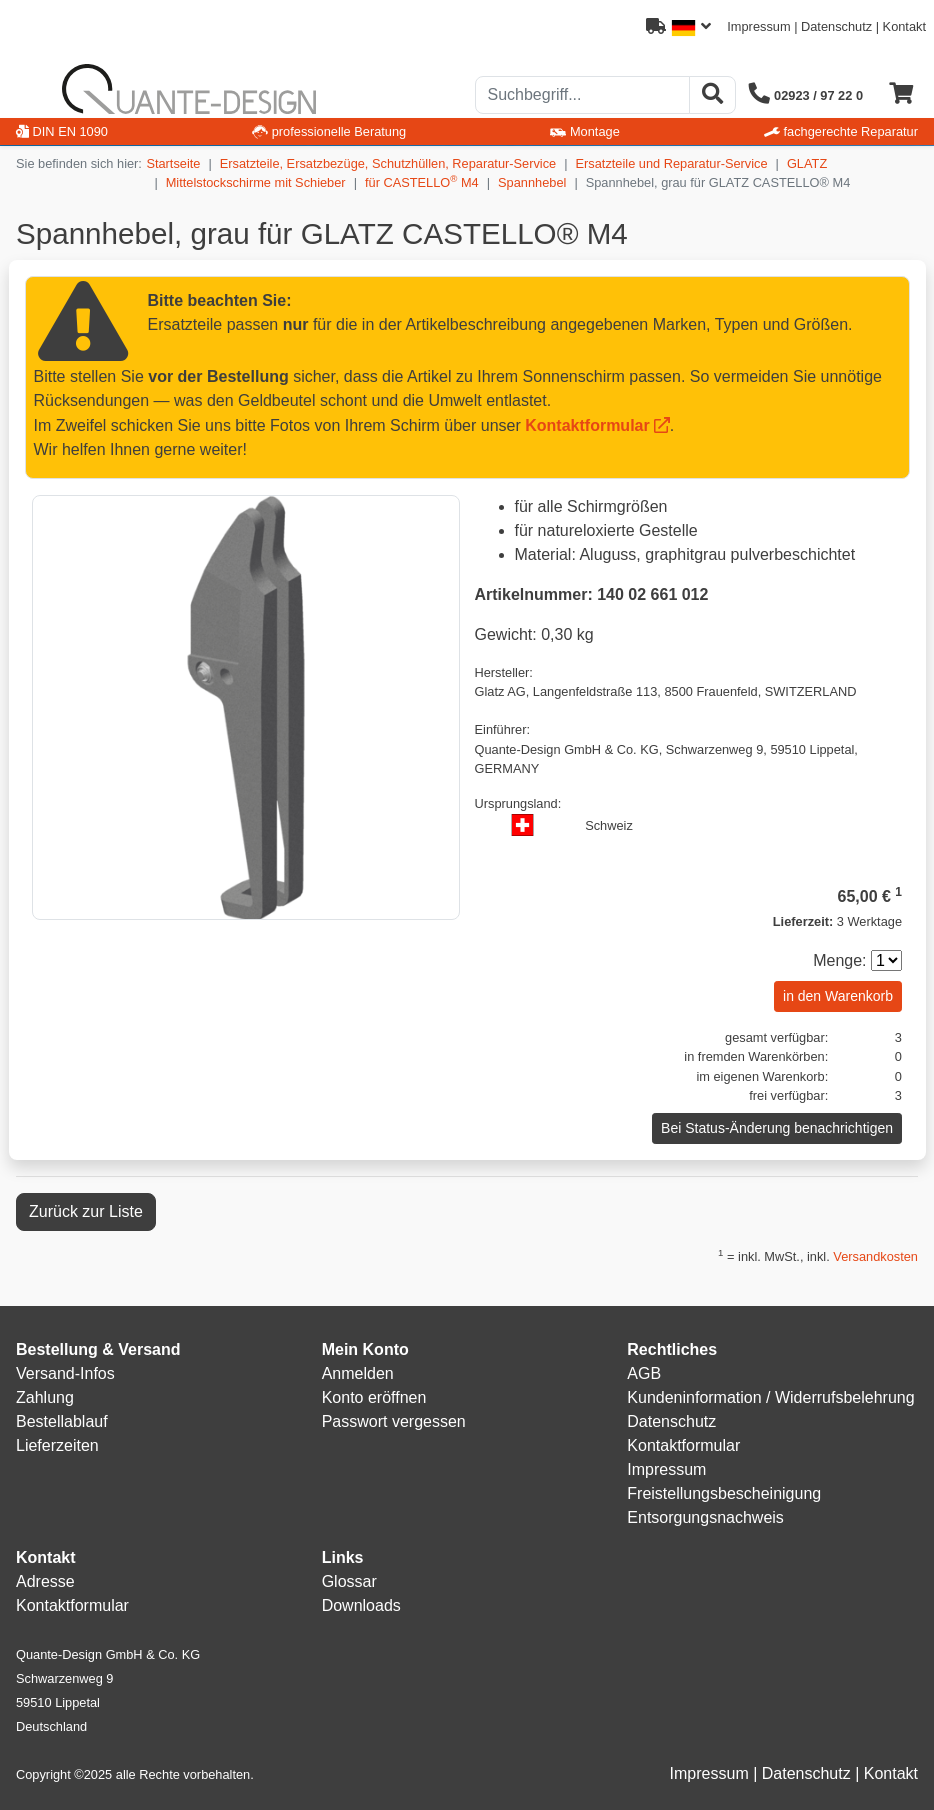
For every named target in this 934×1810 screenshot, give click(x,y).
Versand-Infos (65, 1373)
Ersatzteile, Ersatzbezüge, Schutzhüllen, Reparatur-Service (388, 163)
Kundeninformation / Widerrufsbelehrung (770, 1397)
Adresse (45, 1581)
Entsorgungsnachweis (705, 1517)
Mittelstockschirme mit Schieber (256, 182)
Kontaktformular (587, 425)
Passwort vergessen (394, 1421)
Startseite (173, 163)
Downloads (361, 1605)
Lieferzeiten (57, 1445)
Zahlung (45, 1397)
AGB (644, 1373)
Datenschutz (836, 26)
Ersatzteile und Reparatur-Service (672, 163)
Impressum (758, 26)
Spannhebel (532, 182)
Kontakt (904, 26)
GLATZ (807, 163)
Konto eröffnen (374, 1397)
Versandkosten (875, 1256)
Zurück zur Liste (86, 1211)
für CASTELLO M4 (422, 181)
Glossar (349, 1581)
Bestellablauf (62, 1421)
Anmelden (358, 1373)
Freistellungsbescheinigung (724, 1493)
